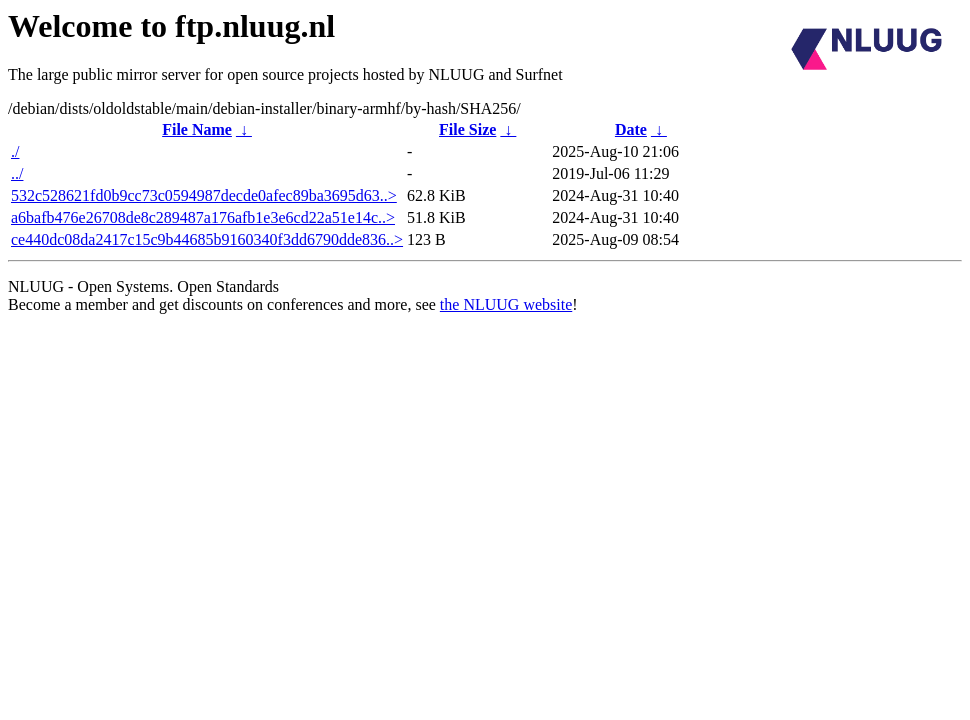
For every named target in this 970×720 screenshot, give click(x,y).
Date (631, 129)
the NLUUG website (506, 304)
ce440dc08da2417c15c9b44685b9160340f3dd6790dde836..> (207, 239)
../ (17, 173)
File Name (197, 129)
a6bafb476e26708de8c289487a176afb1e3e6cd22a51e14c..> (203, 217)
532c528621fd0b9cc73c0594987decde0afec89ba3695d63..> (204, 195)
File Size (467, 129)
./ (15, 151)
